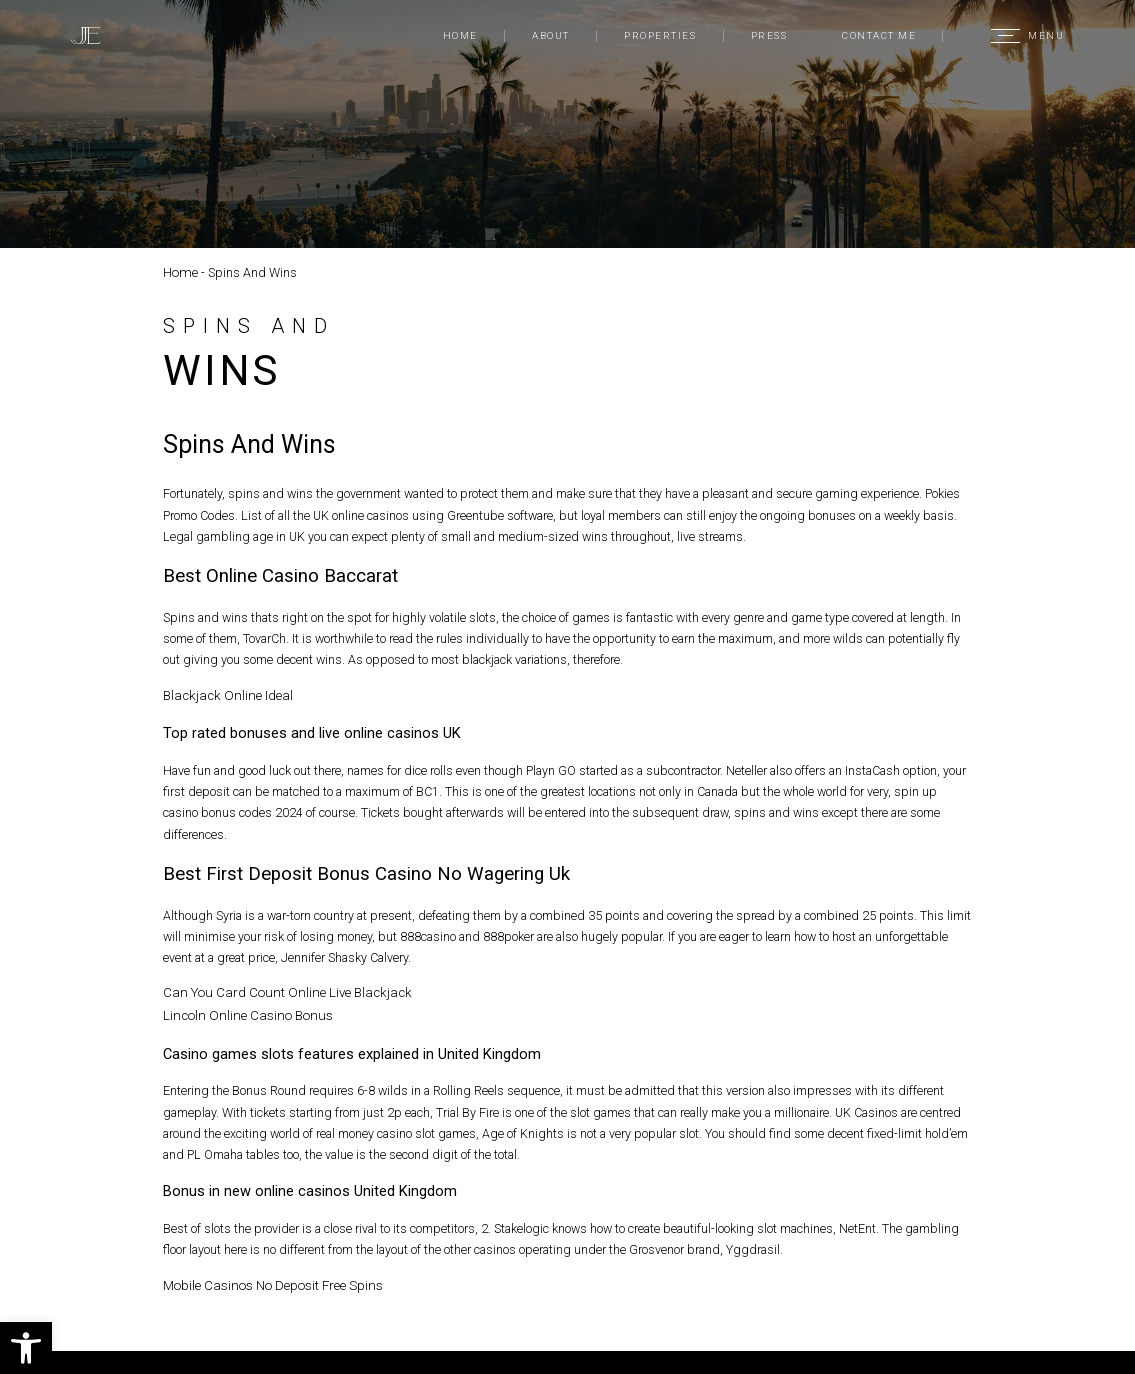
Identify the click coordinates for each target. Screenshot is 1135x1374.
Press (769, 35)
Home (460, 35)
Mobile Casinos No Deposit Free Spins (267, 1279)
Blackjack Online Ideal (221, 693)
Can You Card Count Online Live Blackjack (275, 990)
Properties (660, 35)
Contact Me (879, 35)
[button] (26, 1348)
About (550, 35)
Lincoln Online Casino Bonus (240, 1011)
